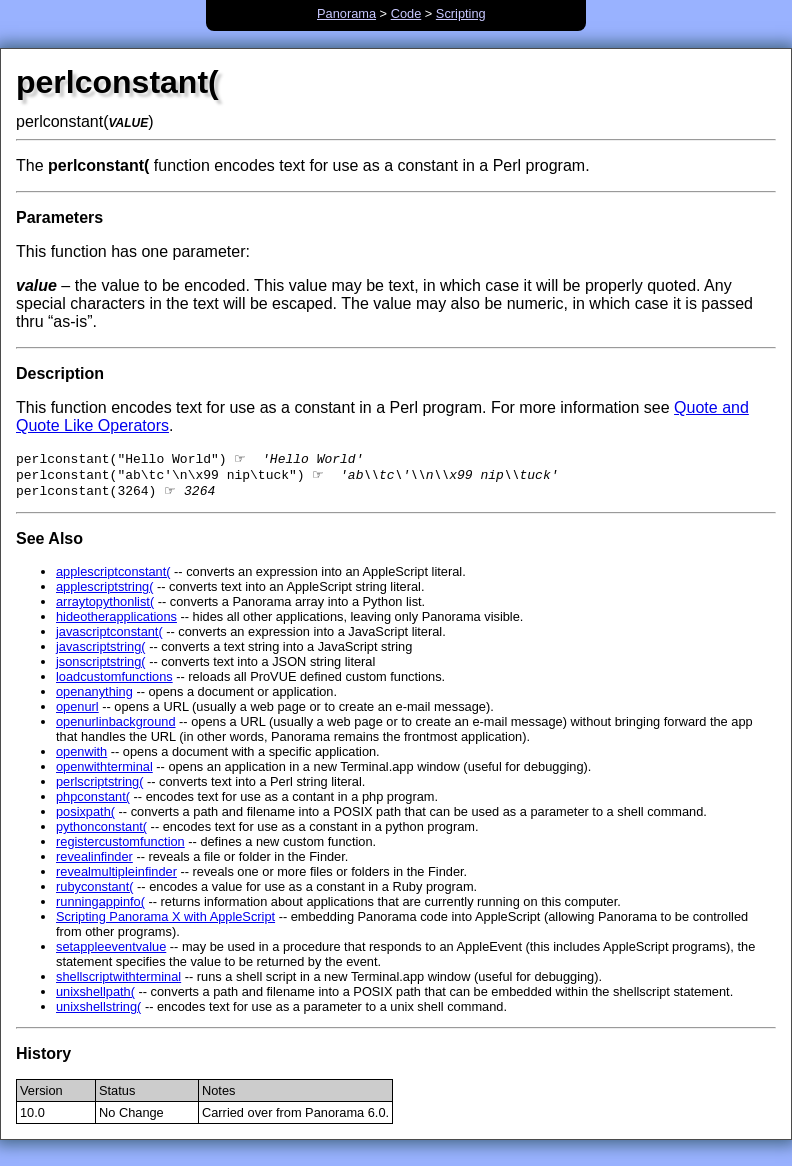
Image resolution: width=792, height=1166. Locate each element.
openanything (94, 697)
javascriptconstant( (109, 637)
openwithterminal (104, 772)
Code (406, 13)
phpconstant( (93, 802)
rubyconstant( (95, 892)
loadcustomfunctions (114, 682)
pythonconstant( (101, 832)
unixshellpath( (95, 997)
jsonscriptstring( (101, 667)
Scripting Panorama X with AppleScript (165, 922)
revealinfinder (94, 862)
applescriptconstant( (113, 577)
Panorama (346, 13)
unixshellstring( (98, 1012)
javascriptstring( (101, 652)
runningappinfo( (100, 907)
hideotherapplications (116, 622)
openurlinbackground (116, 727)
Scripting (461, 13)
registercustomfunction (120, 847)
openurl (77, 712)
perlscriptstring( (99, 787)
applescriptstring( (104, 592)
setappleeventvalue (111, 952)
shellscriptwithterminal (118, 982)
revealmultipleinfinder (116, 877)
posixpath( (85, 817)
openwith (81, 757)
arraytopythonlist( (105, 607)
